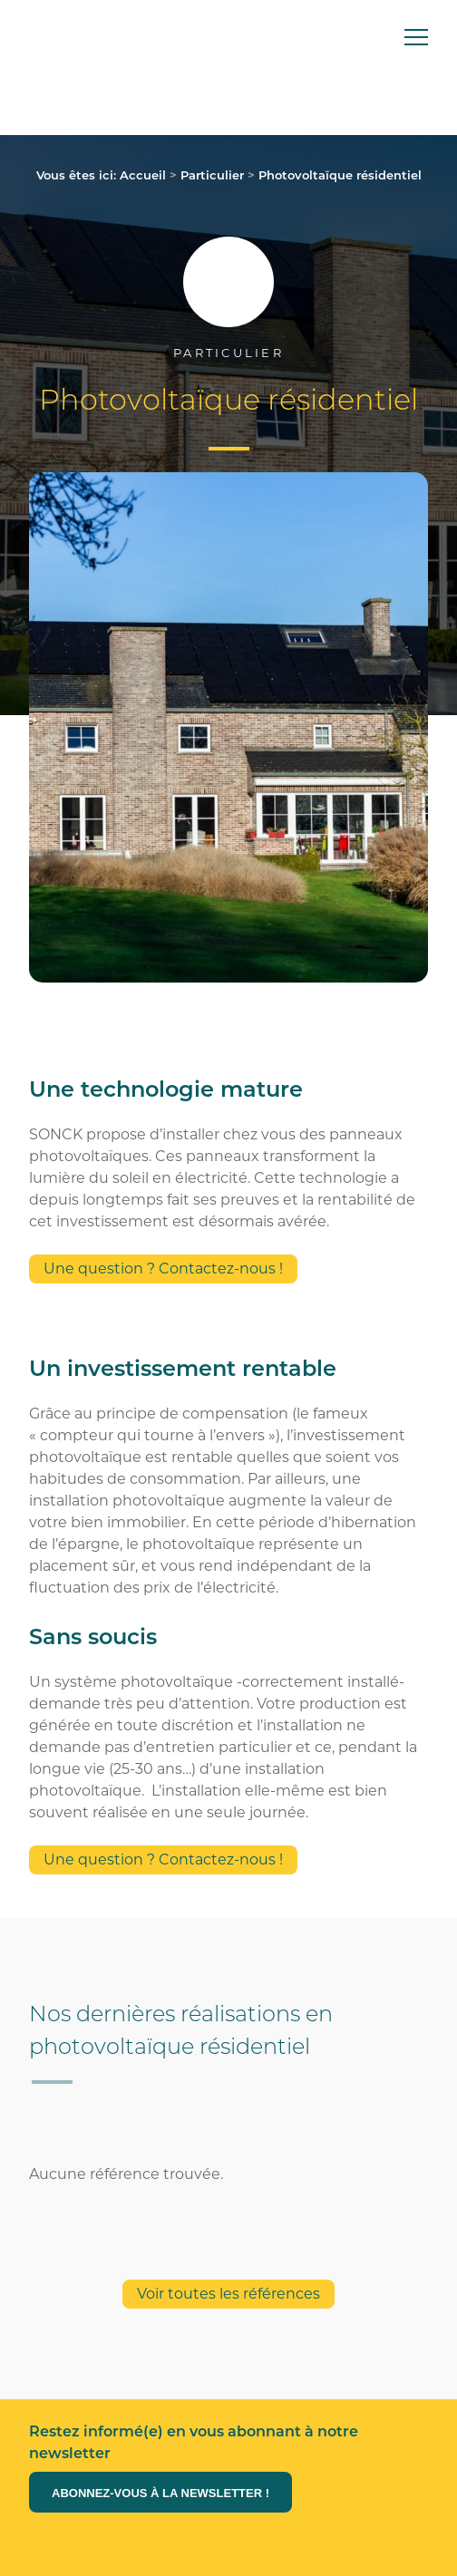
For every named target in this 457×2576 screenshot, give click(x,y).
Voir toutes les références (228, 2293)
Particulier (212, 175)
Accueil (143, 175)
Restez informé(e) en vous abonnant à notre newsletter (193, 2442)
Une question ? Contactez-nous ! (163, 1268)
